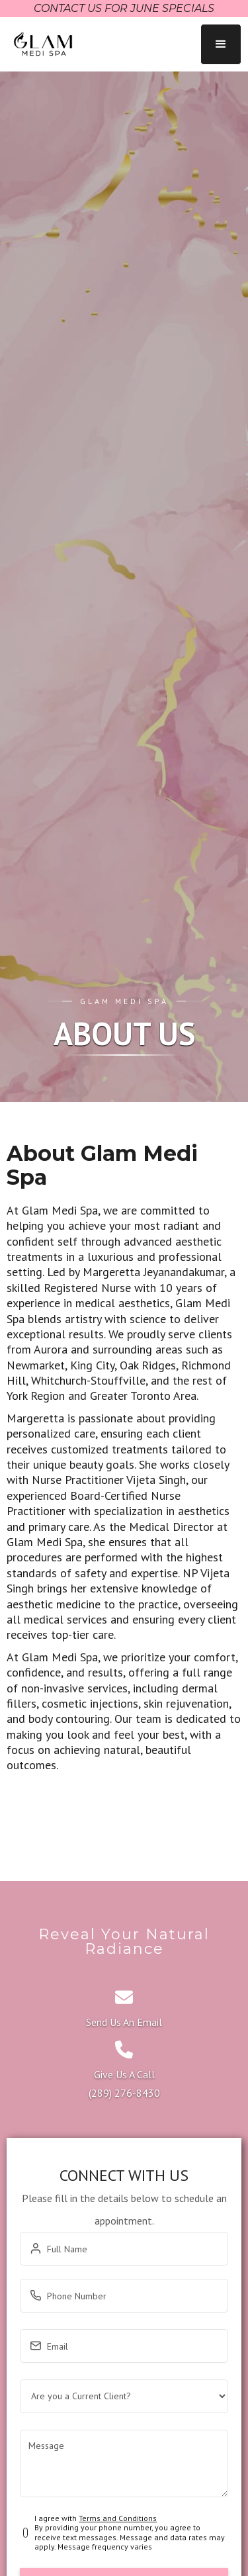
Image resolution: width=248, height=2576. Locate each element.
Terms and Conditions (118, 2518)
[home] (40, 44)
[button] (220, 44)
